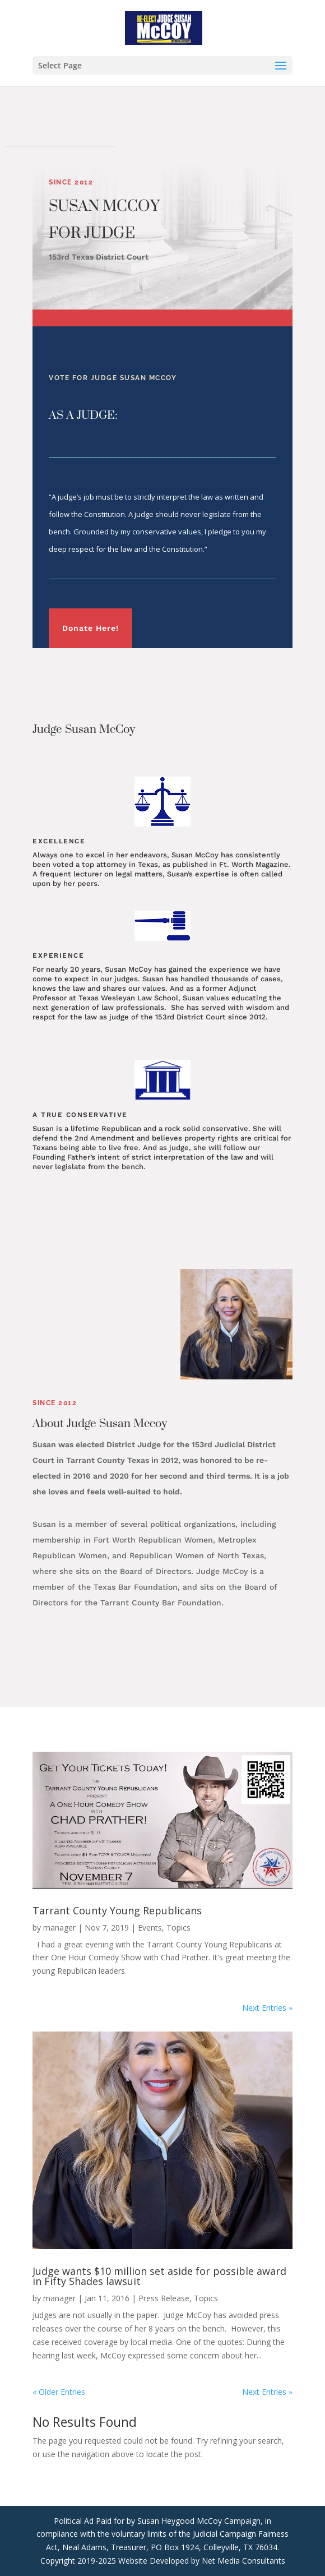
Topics (178, 1927)
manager (59, 1927)
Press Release (163, 2298)
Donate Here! (90, 628)
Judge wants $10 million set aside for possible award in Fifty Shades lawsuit (159, 2276)
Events (150, 1927)
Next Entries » (267, 2007)
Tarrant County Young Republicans (117, 1910)
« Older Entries (58, 2391)
